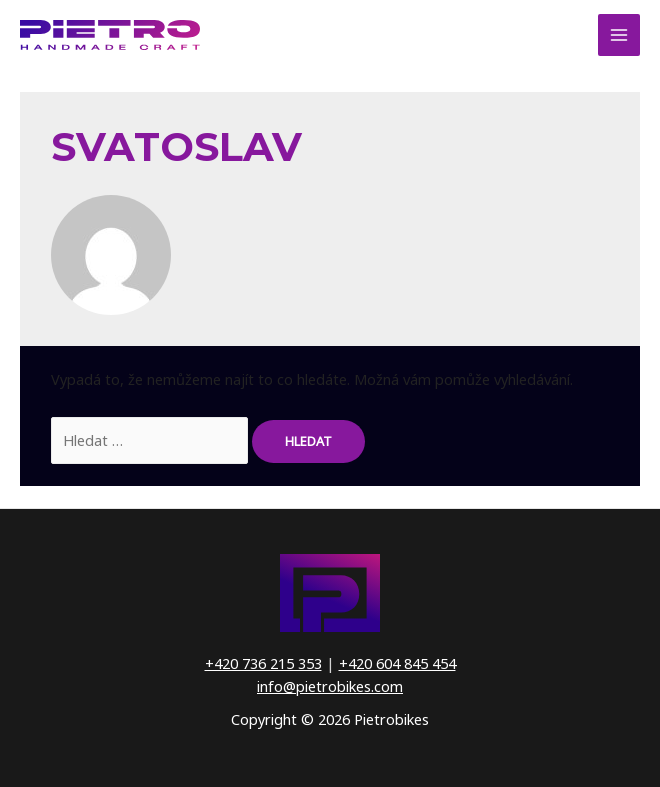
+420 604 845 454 (397, 663)
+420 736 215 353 (263, 663)
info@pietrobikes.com (330, 686)
